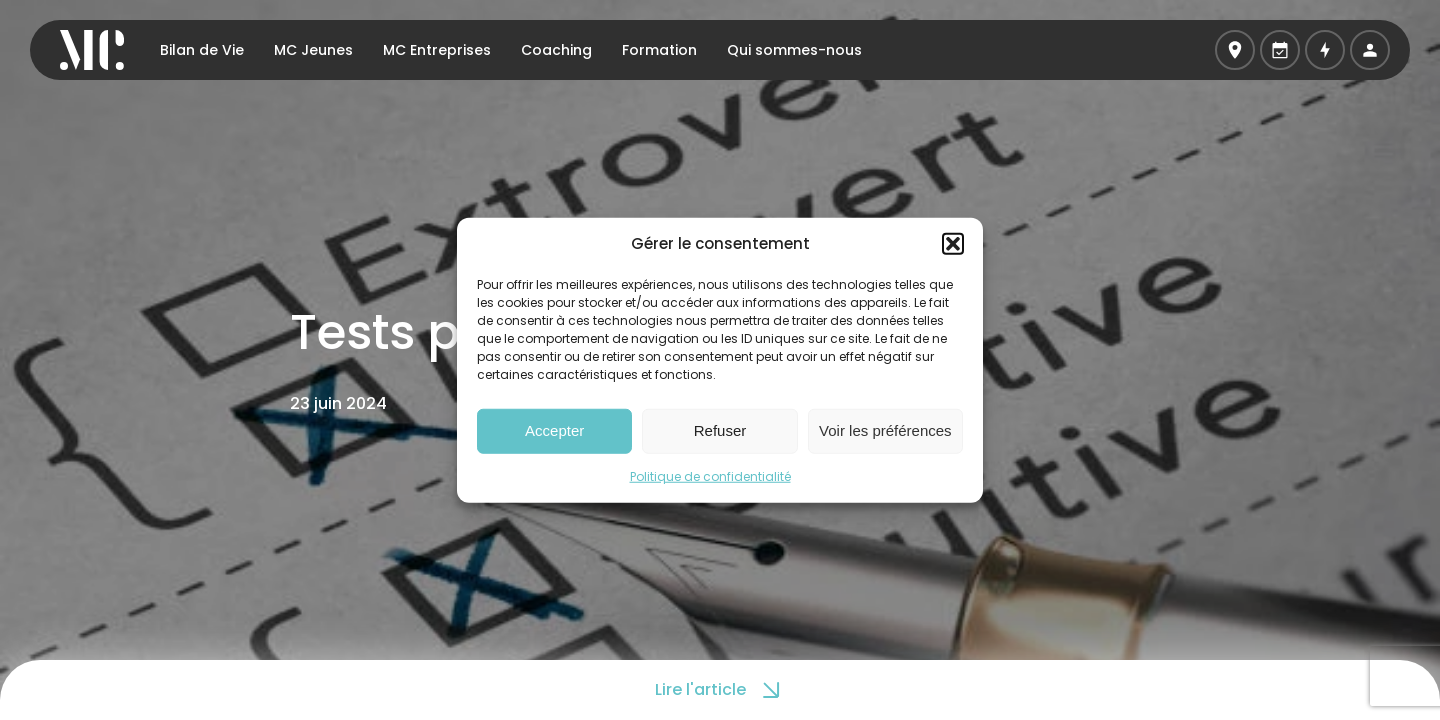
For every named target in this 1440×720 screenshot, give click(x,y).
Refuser (720, 430)
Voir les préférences (885, 430)
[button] (953, 244)
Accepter (554, 430)
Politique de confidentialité (710, 475)
